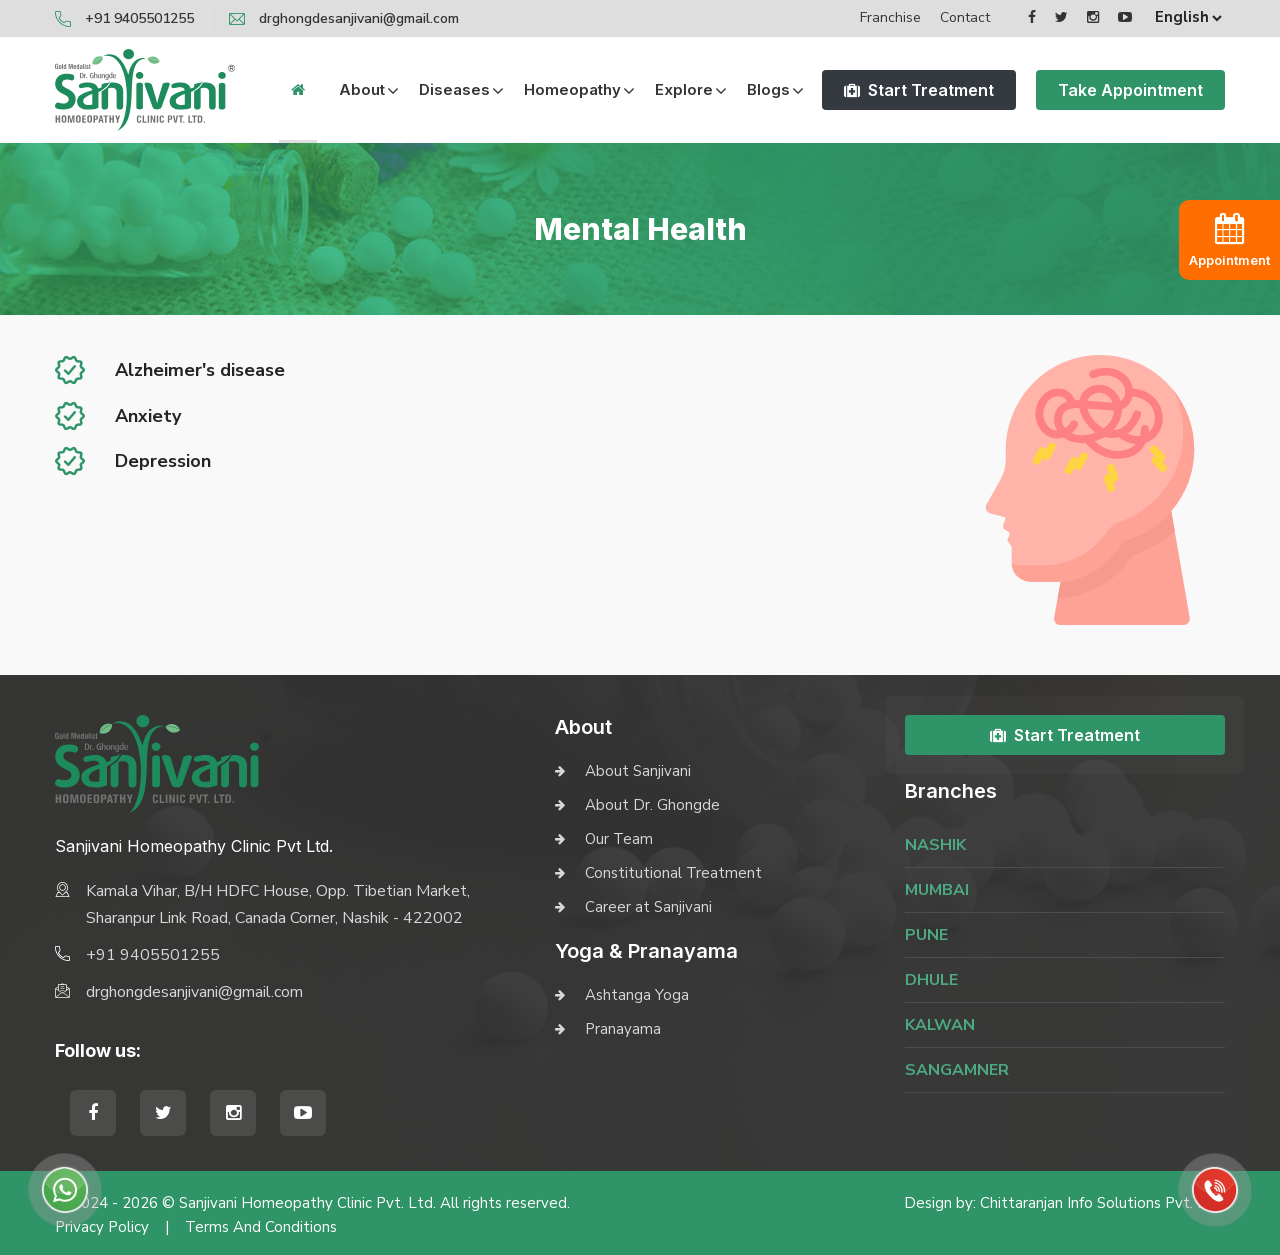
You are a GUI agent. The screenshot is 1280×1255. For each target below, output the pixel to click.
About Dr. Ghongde (652, 805)
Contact (965, 17)
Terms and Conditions (261, 1227)
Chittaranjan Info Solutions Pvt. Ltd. (1102, 1203)
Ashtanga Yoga (637, 995)
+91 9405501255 (139, 18)
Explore (684, 89)
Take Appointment (1130, 90)
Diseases (454, 89)
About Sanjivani (638, 771)
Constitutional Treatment (673, 873)
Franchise (890, 17)
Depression (163, 461)
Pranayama (623, 1029)
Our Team (619, 839)
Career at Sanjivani (648, 907)
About (362, 89)
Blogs (768, 89)
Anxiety (148, 416)
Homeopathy (572, 89)
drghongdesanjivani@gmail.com (359, 18)
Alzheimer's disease (200, 370)
